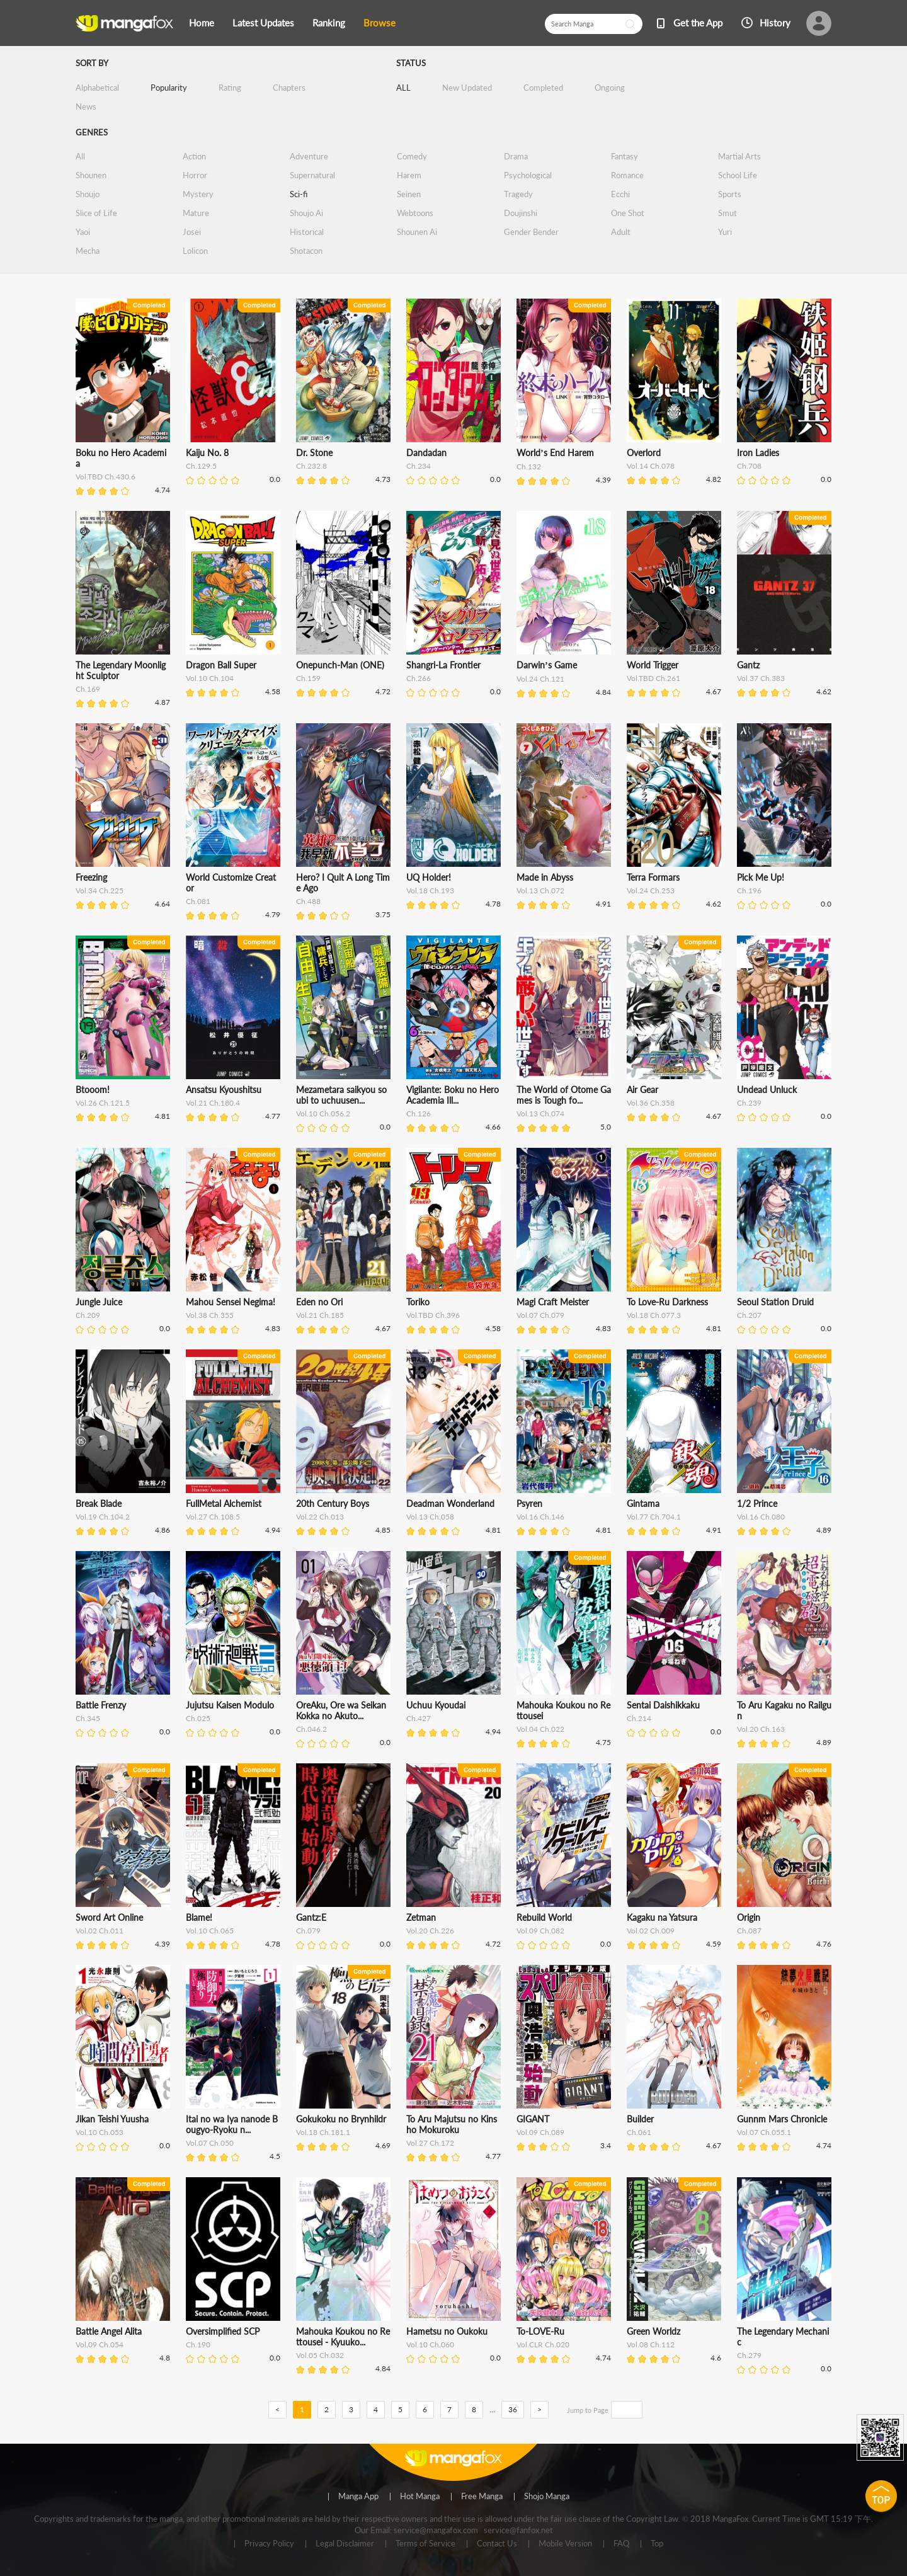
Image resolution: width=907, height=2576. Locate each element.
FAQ (621, 2544)
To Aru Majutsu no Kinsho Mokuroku (451, 2124)
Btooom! (93, 1089)
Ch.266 (418, 678)
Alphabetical (97, 88)
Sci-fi (298, 194)
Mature (196, 213)
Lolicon (195, 251)
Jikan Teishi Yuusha (112, 2119)
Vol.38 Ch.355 (210, 1315)
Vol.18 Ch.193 (430, 890)
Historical (307, 232)
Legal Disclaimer (345, 2544)
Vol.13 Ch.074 (540, 1113)
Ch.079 (308, 1930)
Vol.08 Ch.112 (651, 2344)
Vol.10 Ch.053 (99, 2132)
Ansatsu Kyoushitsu (223, 1089)
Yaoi (83, 232)
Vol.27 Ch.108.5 (213, 1516)
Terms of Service (425, 2544)
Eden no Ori (319, 1302)
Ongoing (610, 88)
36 (512, 2409)
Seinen (409, 194)
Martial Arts (739, 156)
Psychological (528, 175)
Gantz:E (311, 1917)
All (80, 156)
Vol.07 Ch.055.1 (764, 2132)
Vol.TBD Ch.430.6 (105, 476)
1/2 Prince (757, 1503)
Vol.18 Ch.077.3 (654, 1315)
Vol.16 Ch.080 (761, 1516)
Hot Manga (420, 2496)
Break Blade (99, 1503)
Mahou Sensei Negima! (230, 1302)
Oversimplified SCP (223, 2331)
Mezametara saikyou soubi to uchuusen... (341, 1095)
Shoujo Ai (306, 213)
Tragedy (518, 194)
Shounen (91, 175)
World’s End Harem (555, 452)
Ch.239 (749, 1103)
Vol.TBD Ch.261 (653, 678)
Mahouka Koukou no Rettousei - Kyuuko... (343, 2336)
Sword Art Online (109, 1917)
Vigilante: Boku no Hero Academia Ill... (452, 1095)
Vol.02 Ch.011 (99, 1930)
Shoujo (88, 194)
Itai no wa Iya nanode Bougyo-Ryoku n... (232, 2124)
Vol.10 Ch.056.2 (323, 1113)
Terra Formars (653, 877)
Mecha (88, 251)
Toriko (418, 1302)
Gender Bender (531, 232)
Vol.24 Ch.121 (540, 679)
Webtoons (415, 213)
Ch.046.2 (311, 1729)
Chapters (289, 88)
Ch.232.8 (311, 466)
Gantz (748, 665)
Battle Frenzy (101, 1705)
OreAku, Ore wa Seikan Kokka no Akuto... (341, 1710)
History (775, 22)
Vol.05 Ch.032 (320, 2355)
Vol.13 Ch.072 (540, 890)
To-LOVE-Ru (540, 2331)
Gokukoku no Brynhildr (341, 2119)
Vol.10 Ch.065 (210, 1930)
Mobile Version (565, 2544)
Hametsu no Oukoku (447, 2331)
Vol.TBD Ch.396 (433, 1315)
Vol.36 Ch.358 (651, 1103)
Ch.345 (88, 1718)
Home (201, 22)
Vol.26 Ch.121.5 (103, 1103)
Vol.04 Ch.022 (540, 1729)
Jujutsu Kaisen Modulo (230, 1705)
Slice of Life (96, 213)
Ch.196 (749, 890)
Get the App (697, 22)
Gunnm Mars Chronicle (782, 2119)
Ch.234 (418, 466)
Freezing (91, 877)
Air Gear (642, 1089)
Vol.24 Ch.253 (651, 890)
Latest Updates (263, 22)
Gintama (643, 1503)
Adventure (309, 156)
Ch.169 (88, 689)
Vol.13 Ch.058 (430, 1516)
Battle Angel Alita (109, 2331)
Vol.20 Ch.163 (761, 1729)
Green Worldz (653, 2331)
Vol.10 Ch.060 (430, 2344)
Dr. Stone (314, 452)
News (86, 106)
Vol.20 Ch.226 (430, 1930)
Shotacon (306, 251)
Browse (379, 22)
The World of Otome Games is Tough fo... (563, 1095)
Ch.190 (198, 2344)
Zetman (421, 1917)
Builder (640, 2119)
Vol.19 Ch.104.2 (103, 1516)
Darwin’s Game (546, 665)
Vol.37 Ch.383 (761, 678)
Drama (516, 156)
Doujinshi (520, 213)
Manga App (358, 2496)
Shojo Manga (546, 2496)
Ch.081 (198, 901)
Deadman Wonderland (450, 1503)
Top (657, 2544)
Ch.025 (198, 1718)
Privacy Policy (269, 2544)
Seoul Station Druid (775, 1302)
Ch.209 (88, 1315)
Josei (192, 232)
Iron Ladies (758, 452)
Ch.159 (308, 678)
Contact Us (497, 2544)
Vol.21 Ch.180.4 (213, 1103)
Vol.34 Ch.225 (99, 890)
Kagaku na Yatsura (662, 1917)
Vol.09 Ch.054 (99, 2344)
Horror (195, 175)
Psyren (529, 1503)
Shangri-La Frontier (443, 665)
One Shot (627, 213)
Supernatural (312, 175)
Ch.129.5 (201, 466)
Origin (748, 1917)
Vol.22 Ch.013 (320, 1516)
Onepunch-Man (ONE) (340, 665)
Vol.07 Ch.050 (210, 2143)
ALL (403, 88)
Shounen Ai (417, 232)
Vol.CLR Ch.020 (542, 2344)
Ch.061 (639, 2132)
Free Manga (482, 2496)
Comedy (412, 156)
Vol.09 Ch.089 (540, 2132)
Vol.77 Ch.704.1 (654, 1516)
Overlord (644, 452)
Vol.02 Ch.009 (651, 1930)
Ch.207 (749, 1315)
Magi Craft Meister (552, 1302)
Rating (230, 88)
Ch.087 (749, 1930)
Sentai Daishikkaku (663, 1705)
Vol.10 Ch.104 (210, 678)
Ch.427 (418, 1718)
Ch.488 (308, 901)
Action (194, 156)
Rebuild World (544, 1917)
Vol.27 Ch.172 (430, 2143)
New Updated (467, 88)
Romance (627, 175)
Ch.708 (749, 466)
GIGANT (532, 2119)
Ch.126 (418, 1113)
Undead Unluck (767, 1089)
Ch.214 (639, 1718)
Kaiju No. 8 (207, 452)
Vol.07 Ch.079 (540, 1315)
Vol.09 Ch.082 (540, 1930)
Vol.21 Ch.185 (320, 1315)
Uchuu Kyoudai (435, 1705)
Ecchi (620, 194)
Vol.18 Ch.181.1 (323, 2132)
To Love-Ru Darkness (667, 1302)
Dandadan (426, 452)
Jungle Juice (99, 1302)
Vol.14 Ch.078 (651, 466)
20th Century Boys (332, 1503)
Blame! (199, 1917)
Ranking (328, 22)
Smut (727, 213)
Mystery (198, 194)
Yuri (725, 232)
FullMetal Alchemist (223, 1503)
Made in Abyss (544, 877)
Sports (729, 194)
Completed (543, 88)
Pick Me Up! (760, 877)
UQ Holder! (428, 877)
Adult (620, 232)
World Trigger (652, 665)
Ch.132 (528, 466)
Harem (409, 175)
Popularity (169, 88)
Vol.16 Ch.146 (540, 1516)
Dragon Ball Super (221, 665)
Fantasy (624, 156)
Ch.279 (749, 2355)
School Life (737, 175)
